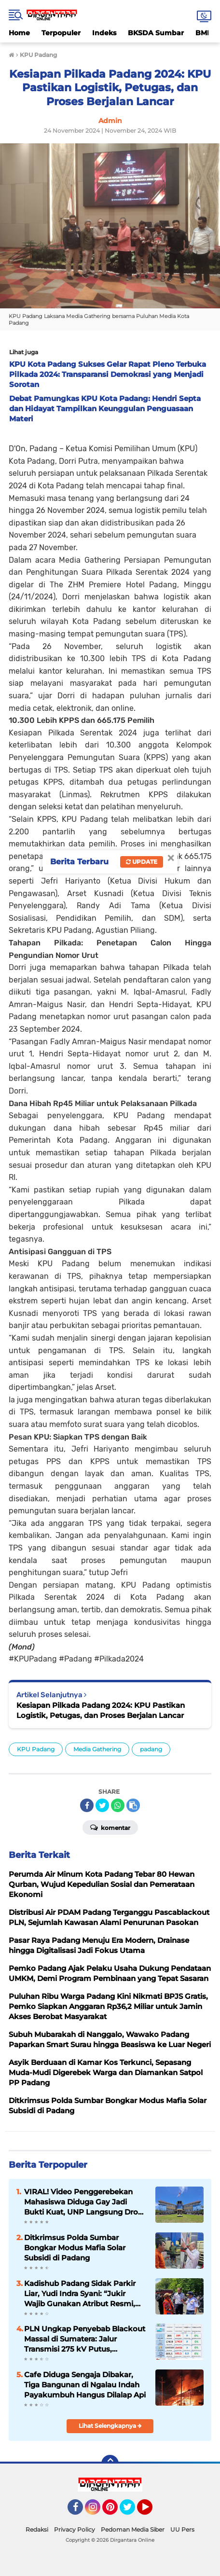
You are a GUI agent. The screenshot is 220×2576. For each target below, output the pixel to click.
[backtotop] (110, 2463)
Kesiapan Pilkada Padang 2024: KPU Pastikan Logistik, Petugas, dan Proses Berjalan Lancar (100, 1710)
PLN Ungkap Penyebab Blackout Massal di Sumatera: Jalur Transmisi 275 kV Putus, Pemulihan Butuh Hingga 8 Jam (84, 2339)
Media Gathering (97, 1749)
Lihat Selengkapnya (110, 2425)
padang (151, 1749)
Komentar (110, 1827)
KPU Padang (36, 1749)
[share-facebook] (87, 1805)
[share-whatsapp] (117, 1805)
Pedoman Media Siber (133, 2529)
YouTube (151, 2511)
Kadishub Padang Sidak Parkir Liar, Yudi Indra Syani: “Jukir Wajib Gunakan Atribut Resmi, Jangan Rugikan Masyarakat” (80, 2294)
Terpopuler (61, 32)
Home (19, 32)
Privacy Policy (74, 2529)
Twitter (132, 2511)
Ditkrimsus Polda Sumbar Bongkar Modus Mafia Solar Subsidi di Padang (74, 2247)
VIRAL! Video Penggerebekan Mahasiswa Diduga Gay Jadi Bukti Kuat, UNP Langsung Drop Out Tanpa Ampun (83, 2202)
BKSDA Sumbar (156, 32)
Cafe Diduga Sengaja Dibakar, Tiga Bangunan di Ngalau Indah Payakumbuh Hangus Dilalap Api (85, 2384)
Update (141, 861)
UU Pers (182, 2529)
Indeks (104, 32)
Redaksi (37, 2529)
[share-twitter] (102, 1805)
